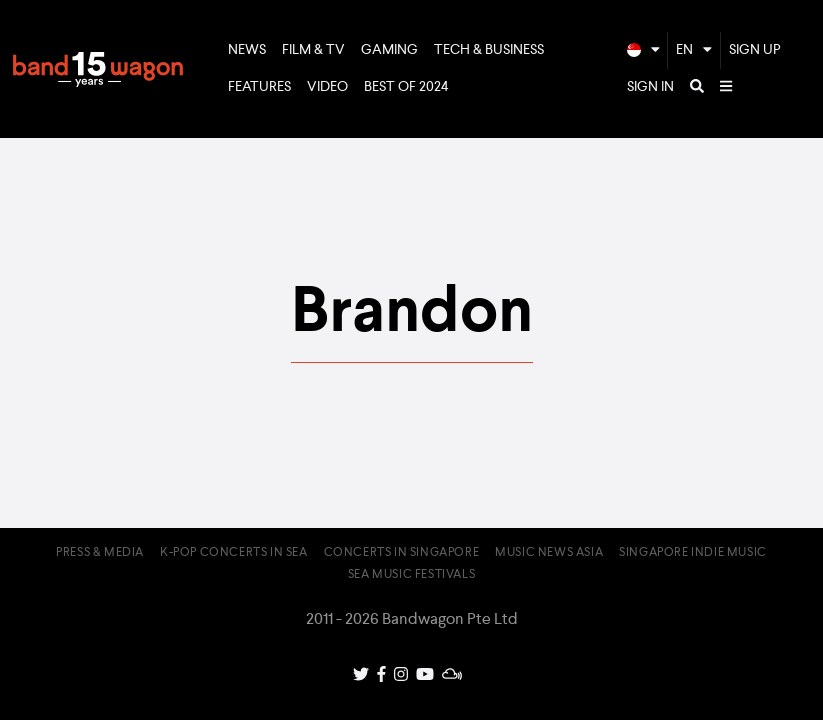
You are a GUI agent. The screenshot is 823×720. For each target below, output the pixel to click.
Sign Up (755, 50)
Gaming (389, 50)
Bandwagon (98, 69)
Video (327, 87)
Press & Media (100, 553)
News (247, 50)
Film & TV (313, 50)
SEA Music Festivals (411, 575)
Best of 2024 (406, 87)
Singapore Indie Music (693, 553)
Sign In (650, 87)
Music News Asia (549, 553)
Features (259, 87)
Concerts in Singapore (402, 553)
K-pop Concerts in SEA (234, 553)
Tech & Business (489, 50)
